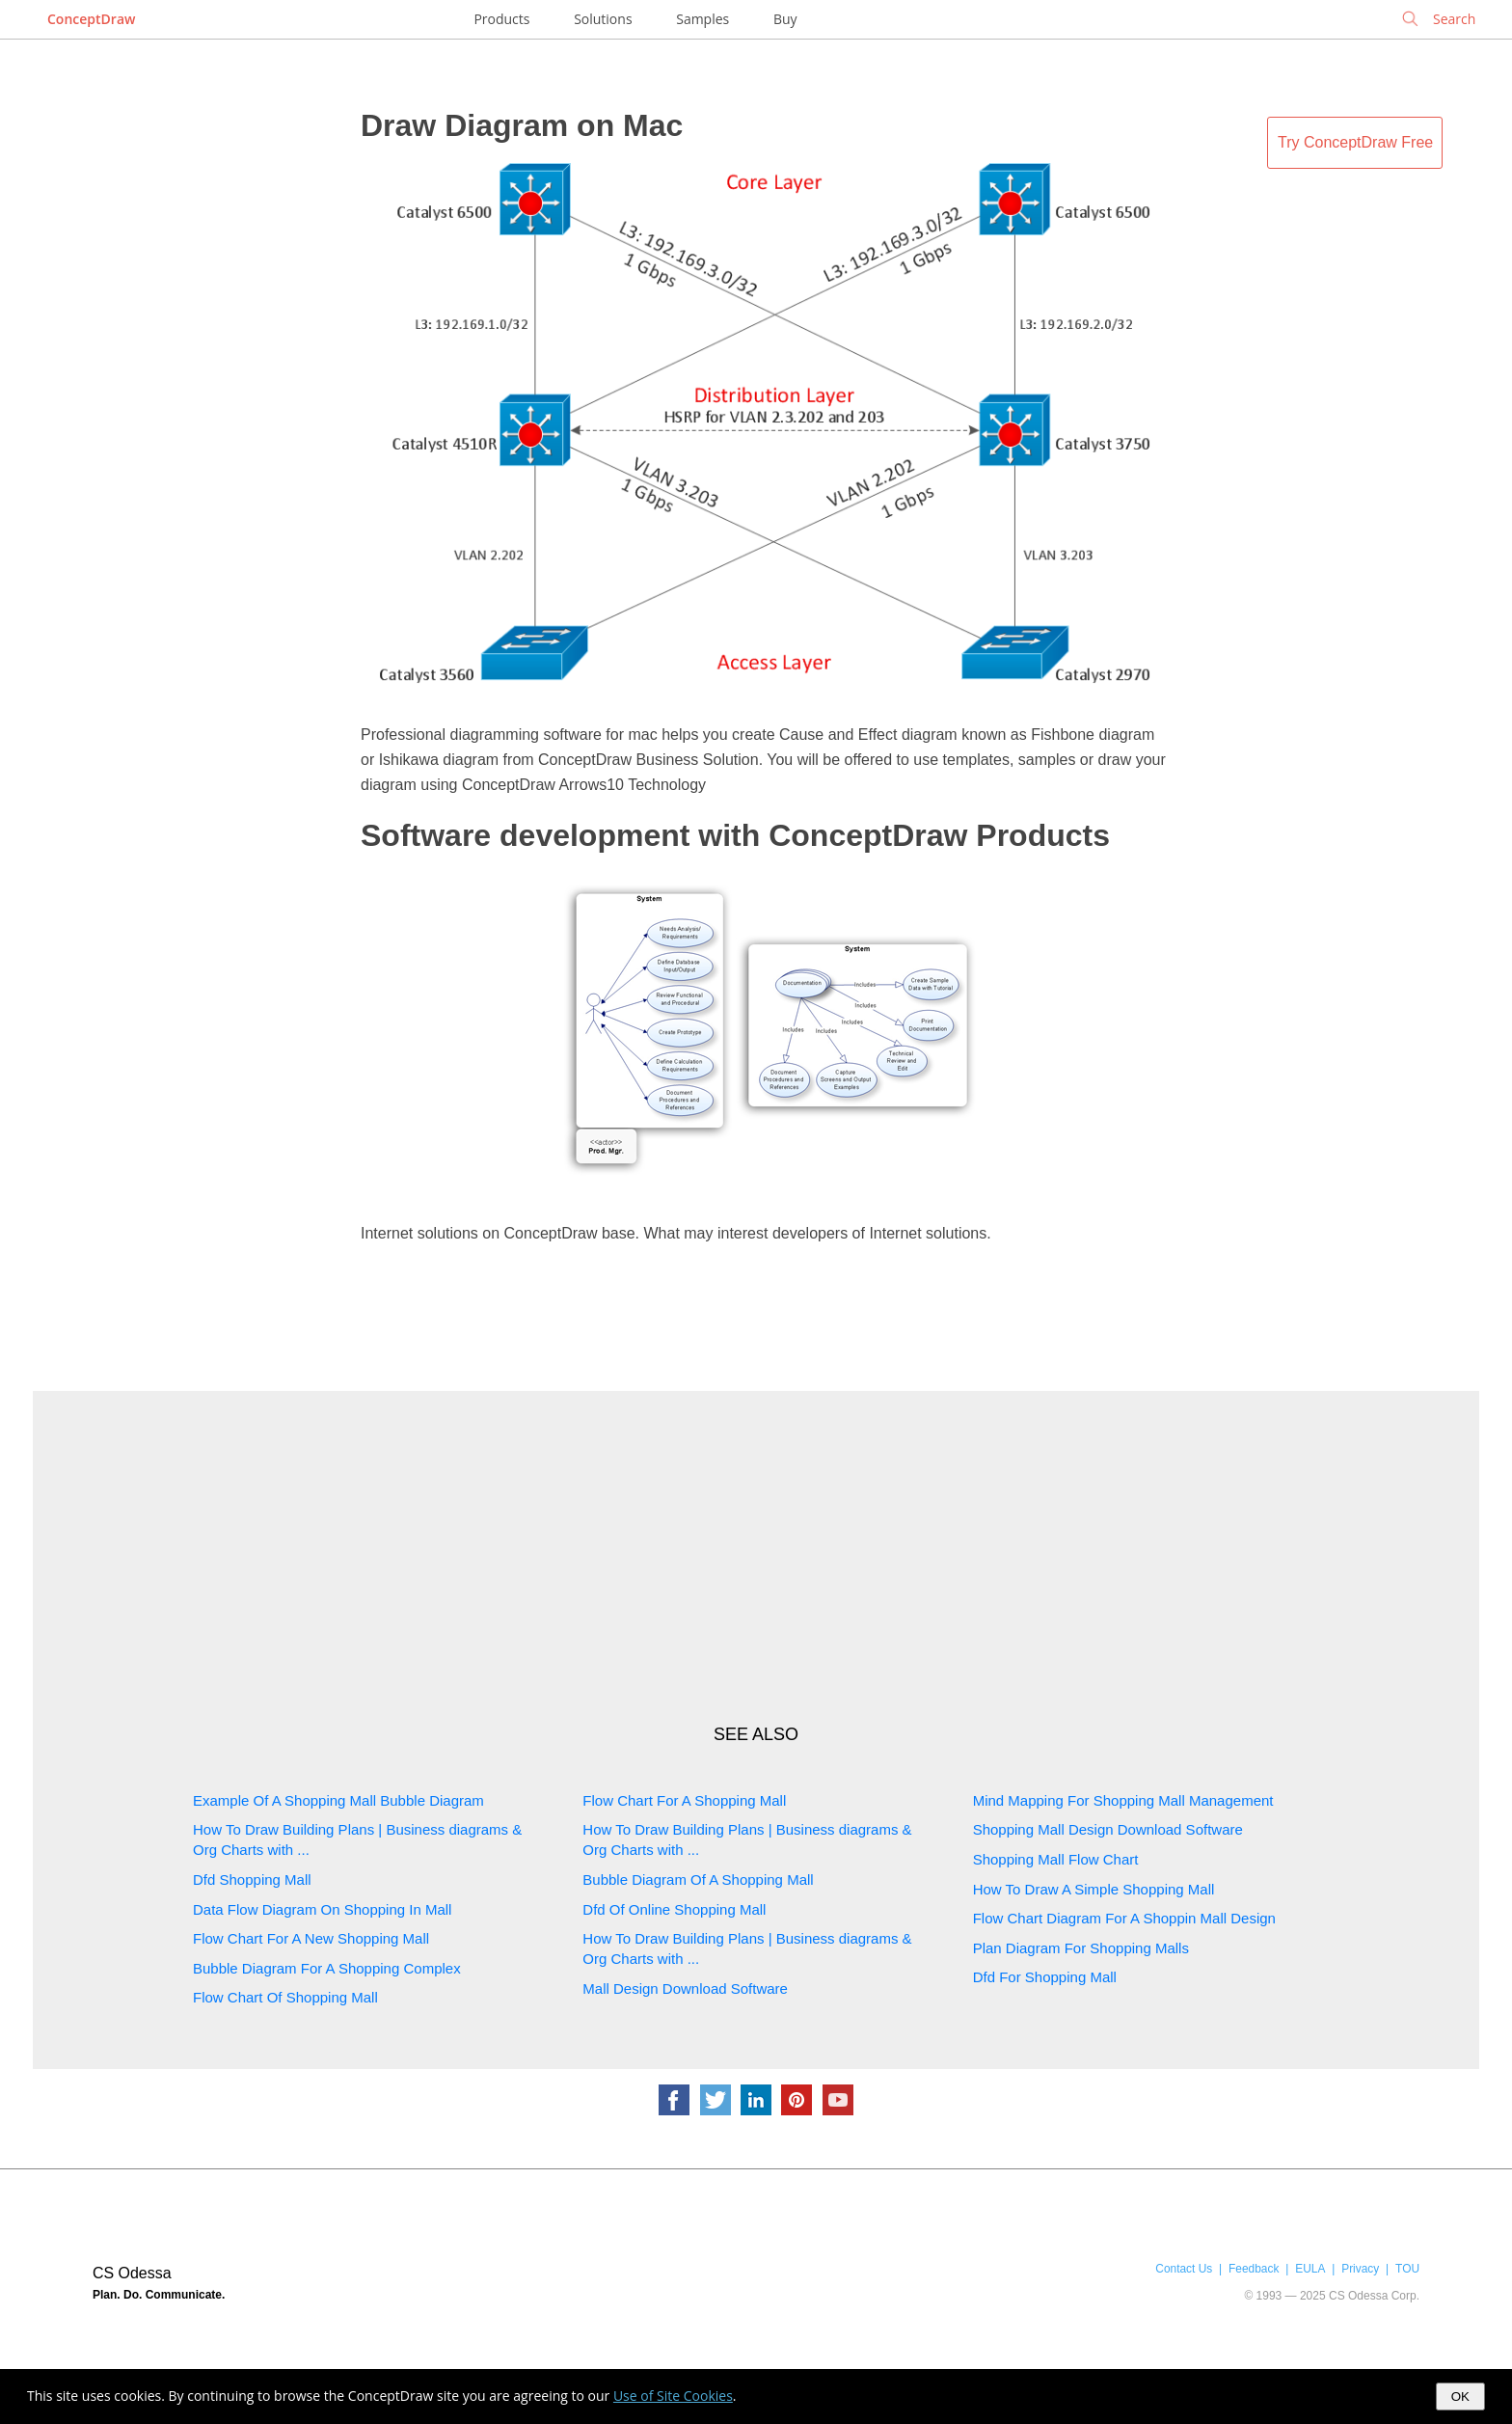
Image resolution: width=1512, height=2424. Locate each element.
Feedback (1253, 2268)
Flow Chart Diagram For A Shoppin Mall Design (1124, 1918)
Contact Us (1183, 2268)
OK (1460, 2396)
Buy (785, 19)
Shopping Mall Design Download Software (1108, 1829)
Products (501, 19)
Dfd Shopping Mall (252, 1879)
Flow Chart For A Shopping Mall (684, 1800)
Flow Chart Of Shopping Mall (285, 1997)
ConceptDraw (91, 19)
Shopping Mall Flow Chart (1056, 1859)
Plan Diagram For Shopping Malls (1081, 1948)
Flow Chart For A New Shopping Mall (311, 1938)
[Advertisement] (756, 1557)
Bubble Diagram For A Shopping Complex (327, 1968)
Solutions (603, 19)
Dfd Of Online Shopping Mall (674, 1909)
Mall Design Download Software (685, 1988)
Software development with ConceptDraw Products (735, 835)
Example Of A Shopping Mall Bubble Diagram (338, 1800)
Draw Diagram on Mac (522, 125)
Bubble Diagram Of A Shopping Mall (697, 1879)
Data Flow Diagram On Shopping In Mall (322, 1909)
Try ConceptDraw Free (1355, 142)
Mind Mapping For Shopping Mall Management (1123, 1800)
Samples (702, 19)
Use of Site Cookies (673, 2395)
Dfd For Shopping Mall (1045, 1977)
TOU (1407, 2268)
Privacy (1360, 2268)
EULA (1310, 2268)
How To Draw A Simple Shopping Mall (1094, 1889)
